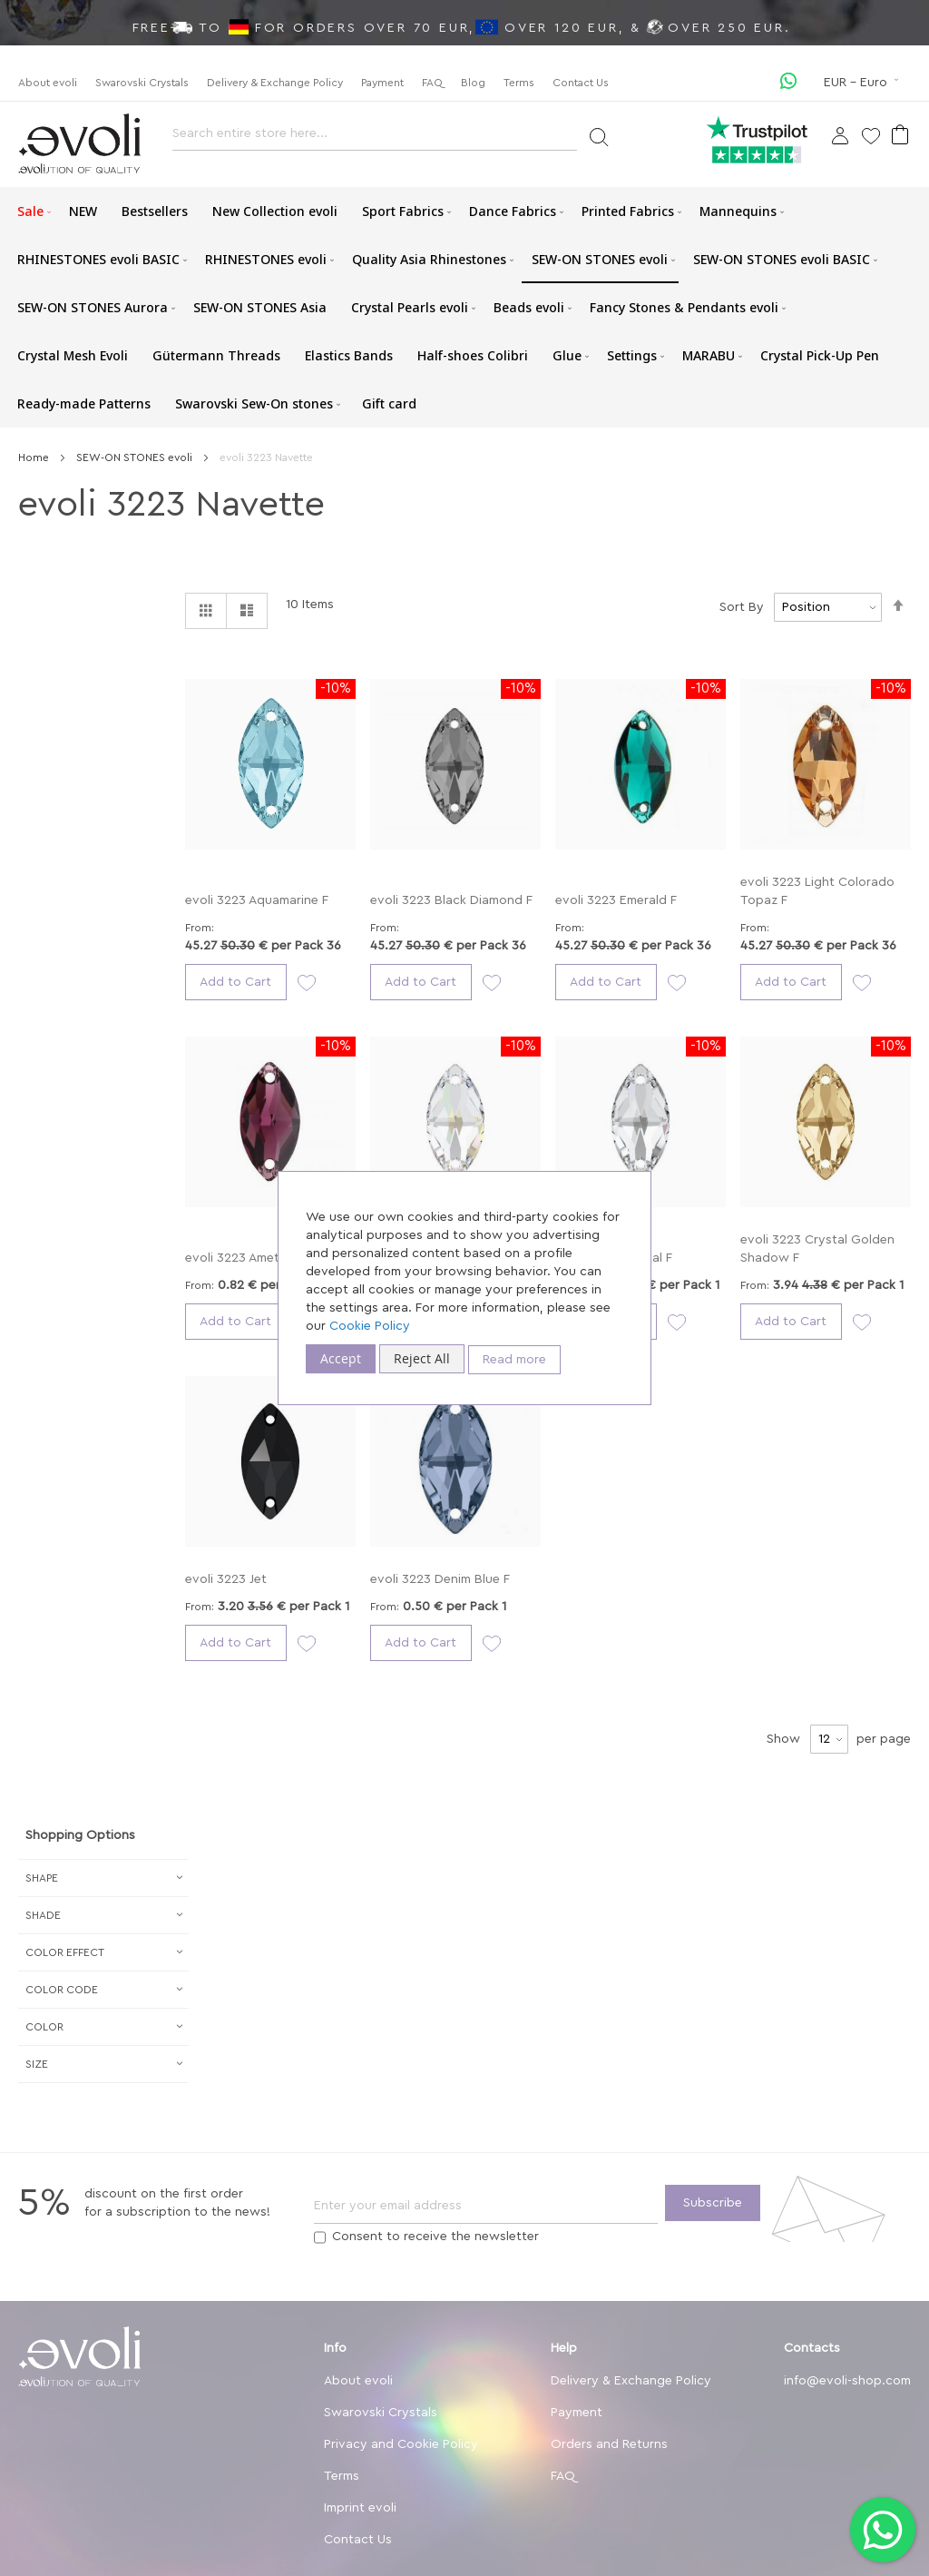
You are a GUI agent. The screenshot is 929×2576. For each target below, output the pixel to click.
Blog (473, 82)
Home (35, 457)
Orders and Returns (609, 2444)
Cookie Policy (369, 1326)
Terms (519, 82)
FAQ (432, 82)
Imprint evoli (360, 2508)
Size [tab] (36, 2064)
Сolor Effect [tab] (64, 1952)
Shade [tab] (43, 1915)
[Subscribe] (712, 2203)
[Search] (598, 136)
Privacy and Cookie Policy (401, 2444)
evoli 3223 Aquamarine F (256, 900)
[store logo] (79, 143)
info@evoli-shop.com (847, 2380)
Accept (340, 1358)
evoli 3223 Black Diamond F (451, 900)
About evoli (47, 82)
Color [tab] (44, 2026)
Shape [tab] (41, 1878)
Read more (514, 1359)
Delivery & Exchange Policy (275, 82)
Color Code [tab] (61, 1989)
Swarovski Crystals (142, 82)
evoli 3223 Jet (226, 1579)
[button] (863, 83)
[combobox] (374, 138)
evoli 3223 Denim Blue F (440, 1579)
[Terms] (320, 2237)
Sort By (741, 607)
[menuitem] (30, 211)
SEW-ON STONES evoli (135, 457)
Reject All (422, 1358)
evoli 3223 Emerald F (616, 900)
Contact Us (581, 82)
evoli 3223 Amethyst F (250, 1258)
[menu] (464, 307)
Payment (382, 82)
